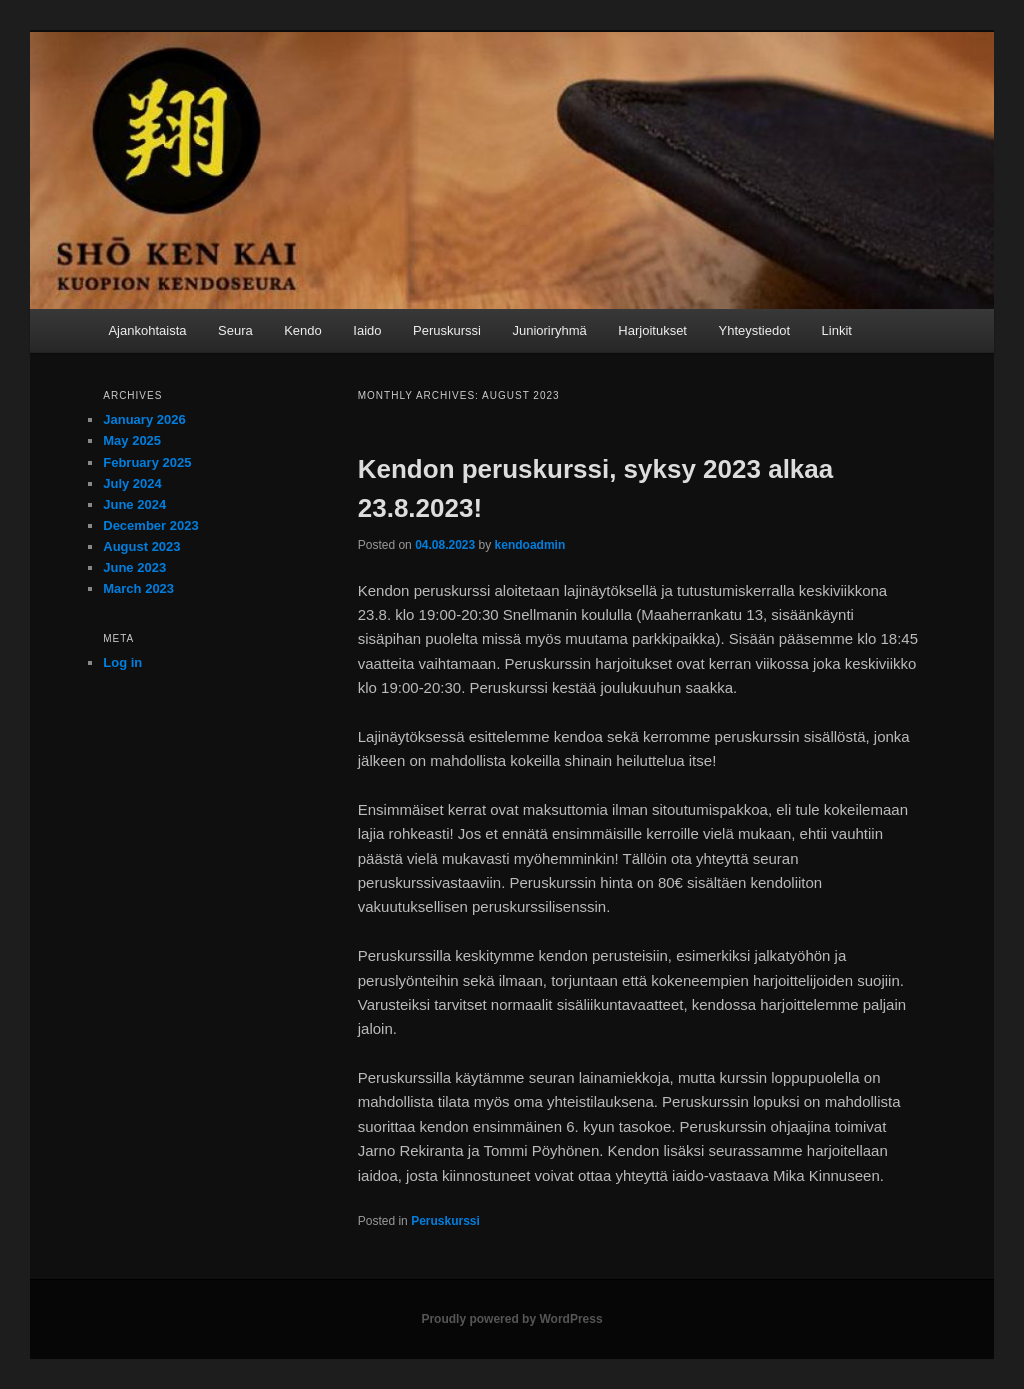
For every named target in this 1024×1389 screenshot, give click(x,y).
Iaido (367, 330)
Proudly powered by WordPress (511, 1319)
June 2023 (134, 567)
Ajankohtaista (147, 330)
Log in (122, 662)
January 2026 (144, 419)
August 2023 (141, 546)
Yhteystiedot (754, 330)
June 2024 (134, 504)
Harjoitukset (652, 330)
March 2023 (138, 588)
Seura (235, 330)
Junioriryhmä (549, 330)
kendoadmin (530, 545)
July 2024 (132, 483)
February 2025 (147, 462)
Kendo (303, 330)
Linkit (837, 330)
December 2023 (150, 525)
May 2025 (132, 440)
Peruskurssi (447, 330)
